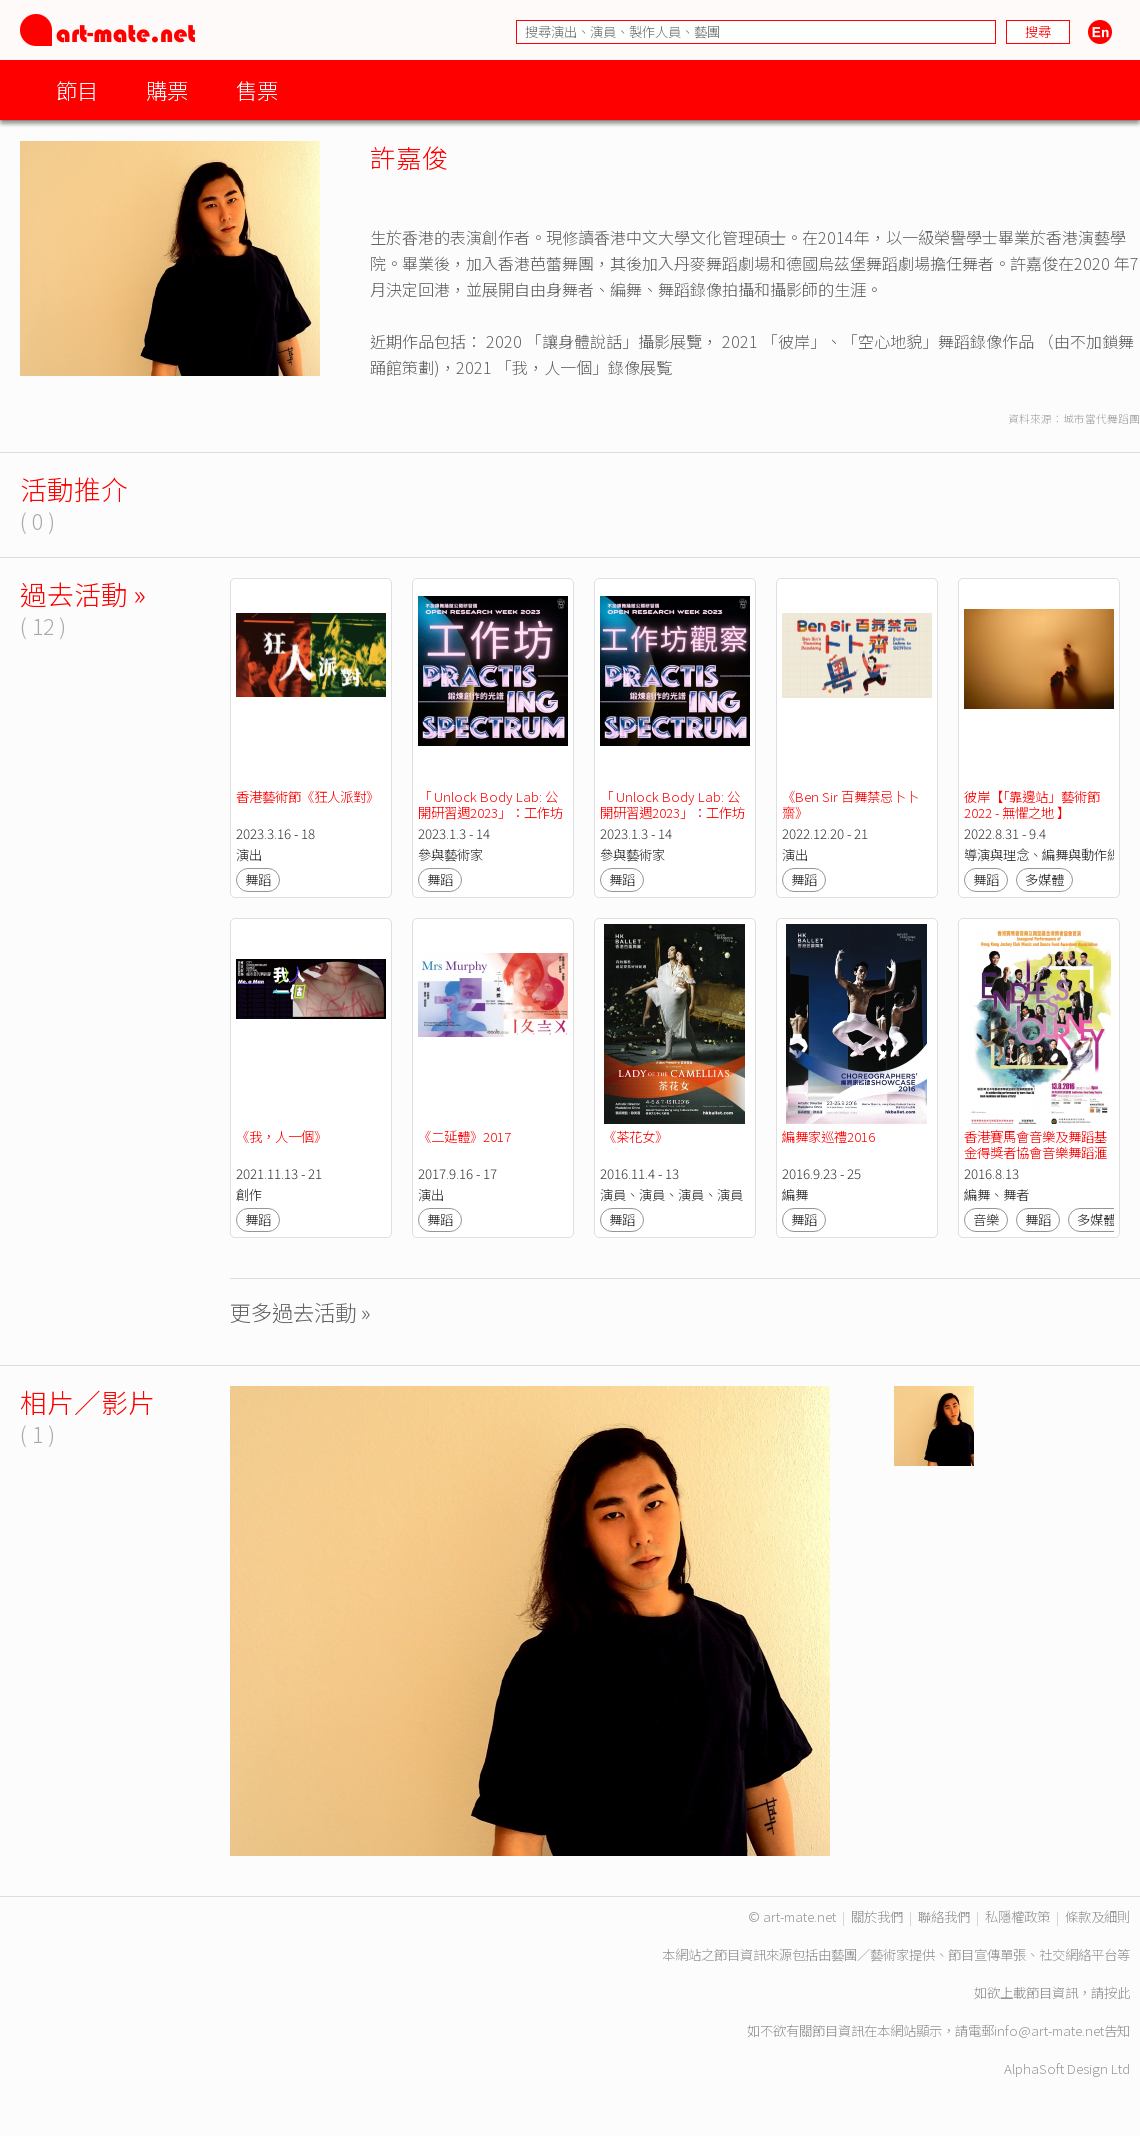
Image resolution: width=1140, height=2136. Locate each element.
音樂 (986, 1219)
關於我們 (877, 1916)
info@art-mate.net (1049, 2030)
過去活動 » (83, 593)
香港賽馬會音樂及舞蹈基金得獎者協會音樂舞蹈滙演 (1035, 1152)
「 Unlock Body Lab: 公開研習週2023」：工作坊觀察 (672, 812)
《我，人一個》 (281, 1136)
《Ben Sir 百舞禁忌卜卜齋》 (850, 804)
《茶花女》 (634, 1136)
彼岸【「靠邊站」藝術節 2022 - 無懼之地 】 (1033, 804)
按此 (1117, 1992)
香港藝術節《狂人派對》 (307, 796)
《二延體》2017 (464, 1136)
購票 (167, 89)
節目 (77, 89)
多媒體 (1044, 879)
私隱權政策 (1017, 1916)
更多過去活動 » (300, 1311)
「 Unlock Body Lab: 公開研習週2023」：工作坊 (490, 804)
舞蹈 (258, 879)
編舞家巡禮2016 (828, 1136)
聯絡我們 (944, 1916)
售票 (257, 89)
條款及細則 (1097, 1916)
